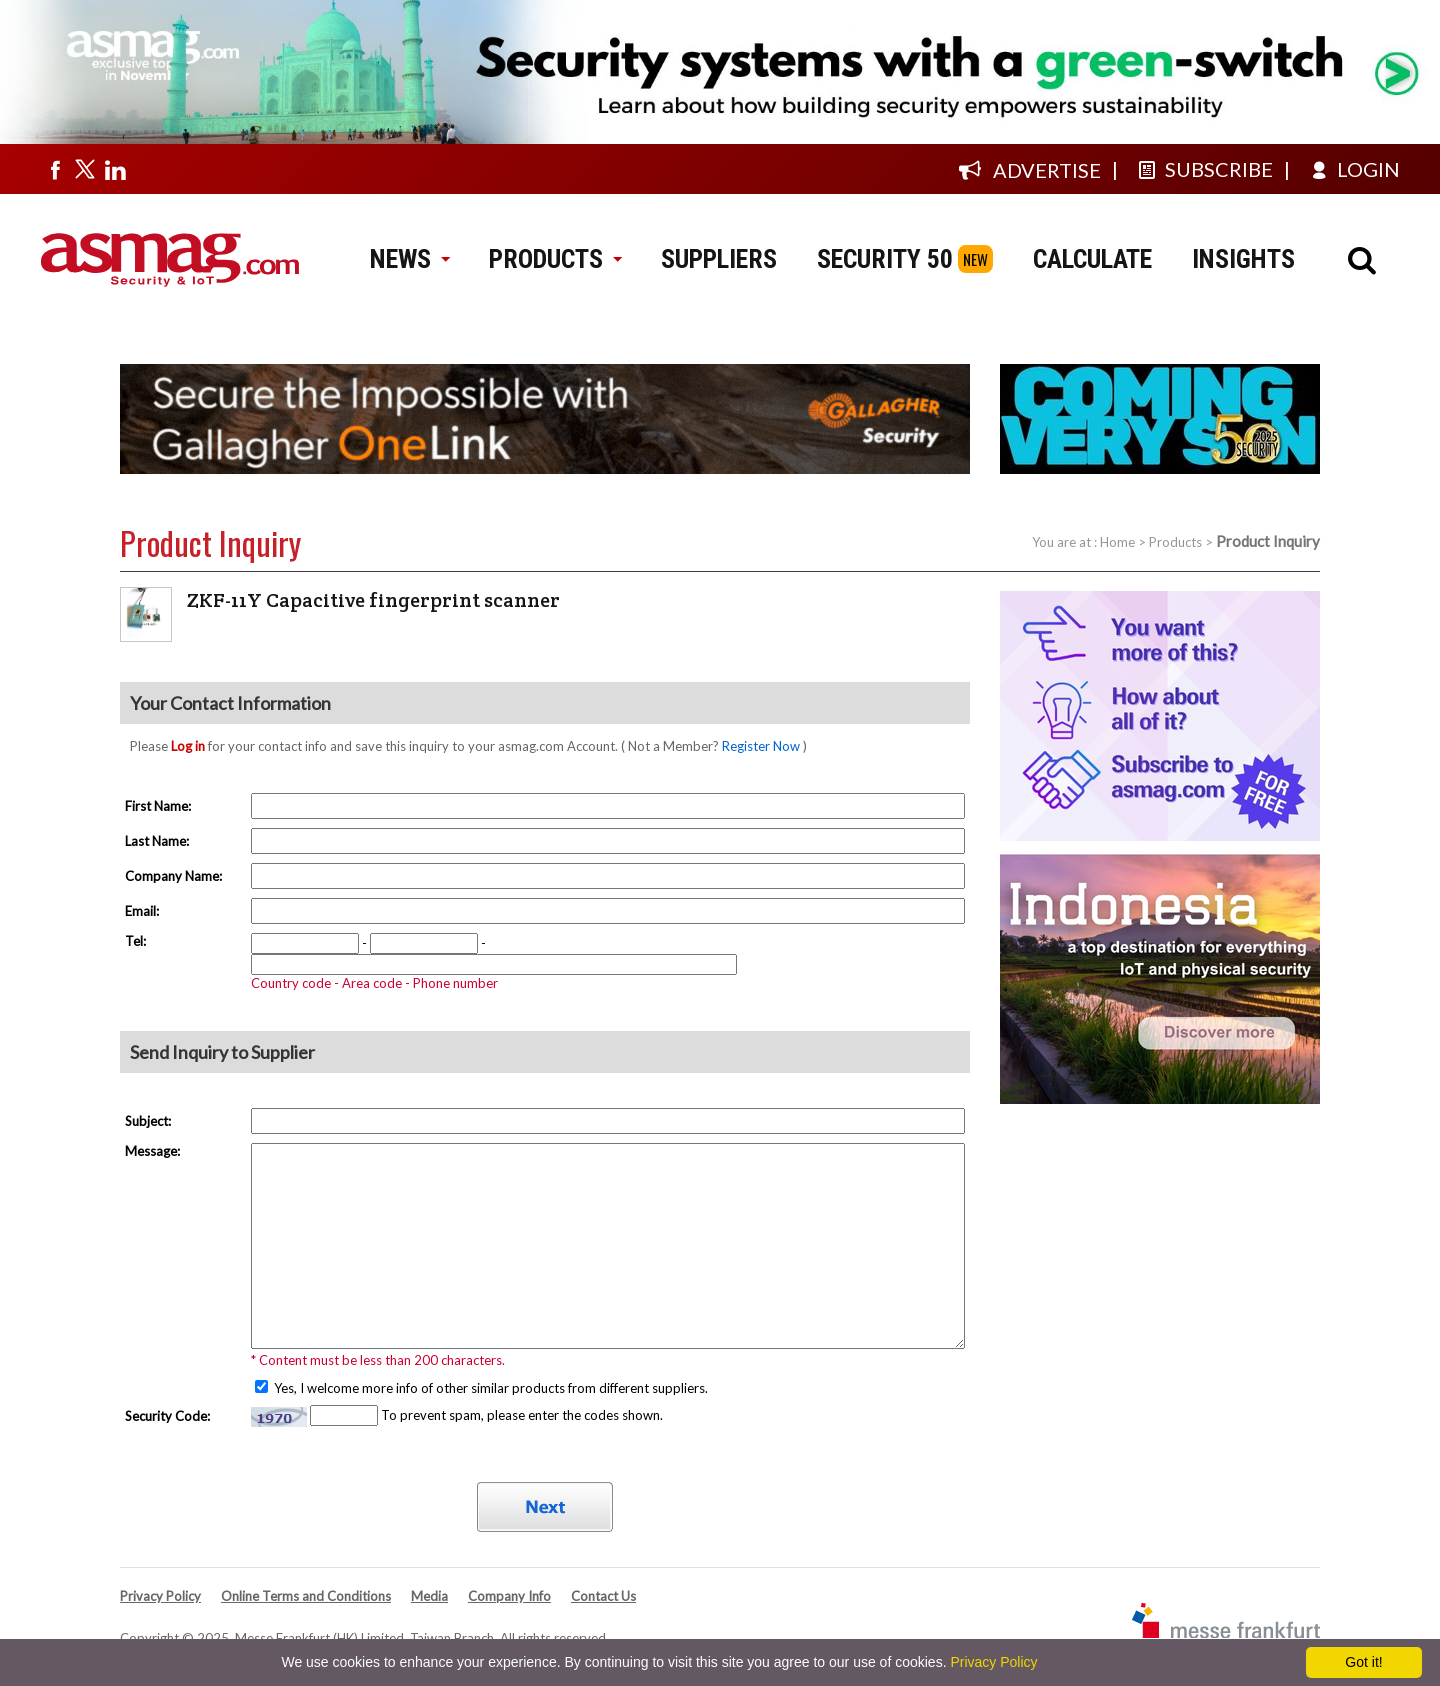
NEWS (409, 259)
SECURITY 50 (885, 259)
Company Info (509, 1596)
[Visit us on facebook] (55, 169)
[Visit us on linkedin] (115, 169)
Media (429, 1596)
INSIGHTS (1243, 259)
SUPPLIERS (719, 259)
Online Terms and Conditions (306, 1596)
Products (1175, 542)
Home (1117, 542)
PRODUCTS (555, 259)
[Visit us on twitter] (85, 169)
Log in (188, 746)
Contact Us (603, 1596)
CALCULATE (1092, 259)
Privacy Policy (160, 1596)
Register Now (761, 746)
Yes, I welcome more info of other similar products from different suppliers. (489, 1388)
